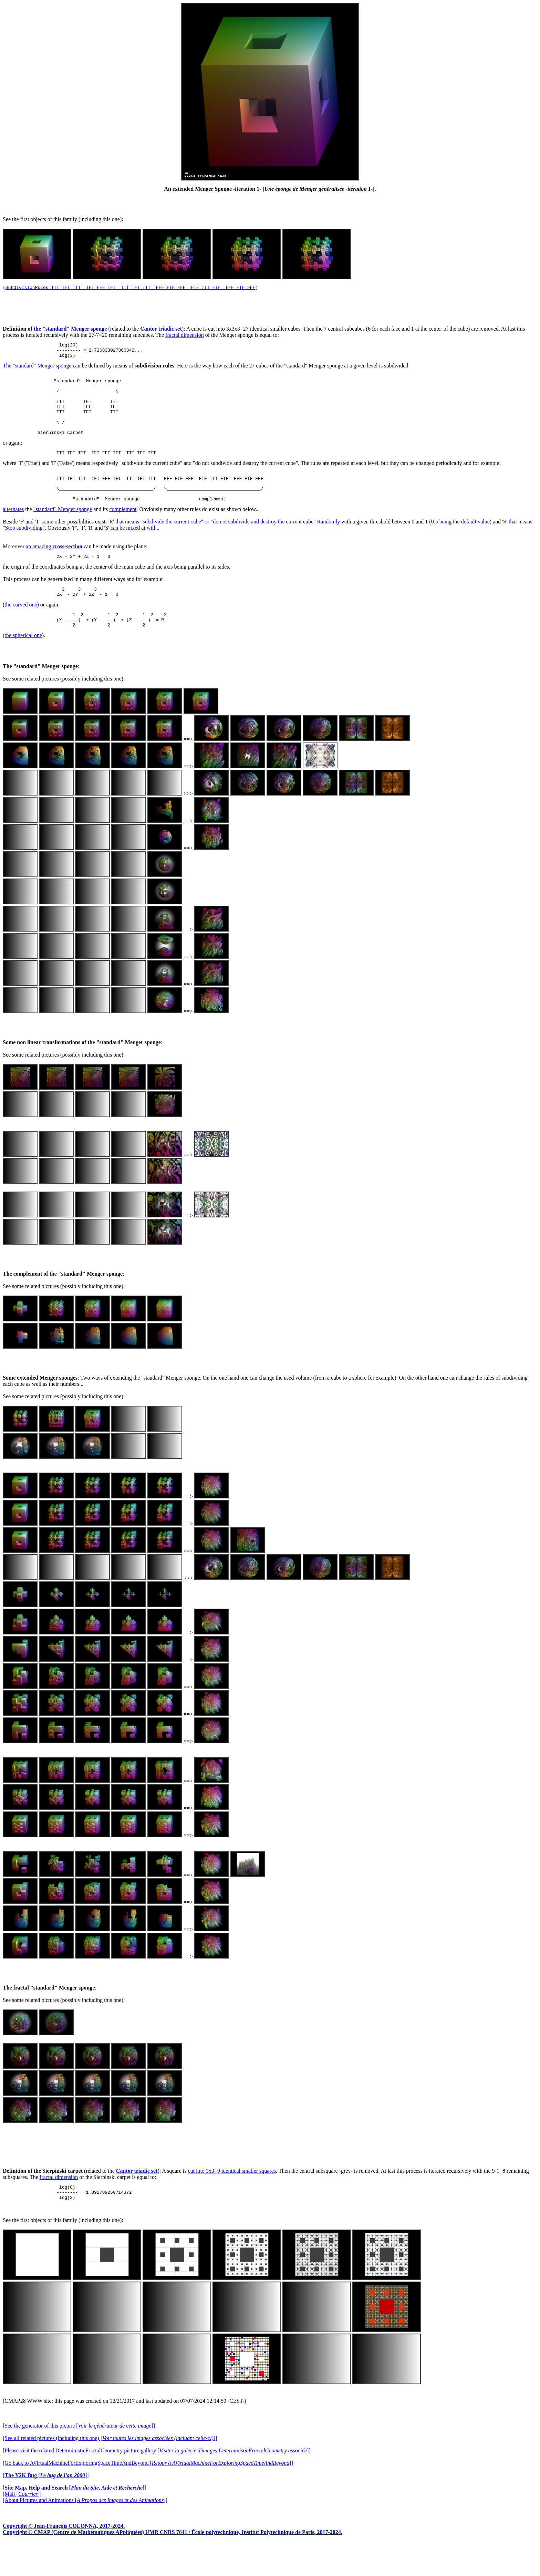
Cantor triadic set (161, 330)
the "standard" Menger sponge (70, 330)
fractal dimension (184, 336)
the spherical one (23, 665)
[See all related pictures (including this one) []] (110, 2471)
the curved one (20, 631)
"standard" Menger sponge (62, 533)
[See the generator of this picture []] (79, 2459)
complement (122, 533)
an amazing (54, 570)
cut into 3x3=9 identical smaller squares (232, 2201)
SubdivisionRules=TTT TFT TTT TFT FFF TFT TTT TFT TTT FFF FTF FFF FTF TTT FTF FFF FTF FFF (130, 288)
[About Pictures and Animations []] (85, 2533)
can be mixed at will (133, 551)
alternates (13, 533)
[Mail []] (22, 2527)
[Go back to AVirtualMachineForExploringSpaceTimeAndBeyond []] (148, 2496)
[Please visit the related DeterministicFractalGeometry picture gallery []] (157, 2483)
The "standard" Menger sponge (37, 370)
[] (46, 2508)
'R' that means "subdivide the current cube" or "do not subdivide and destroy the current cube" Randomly (224, 545)
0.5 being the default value (460, 545)
